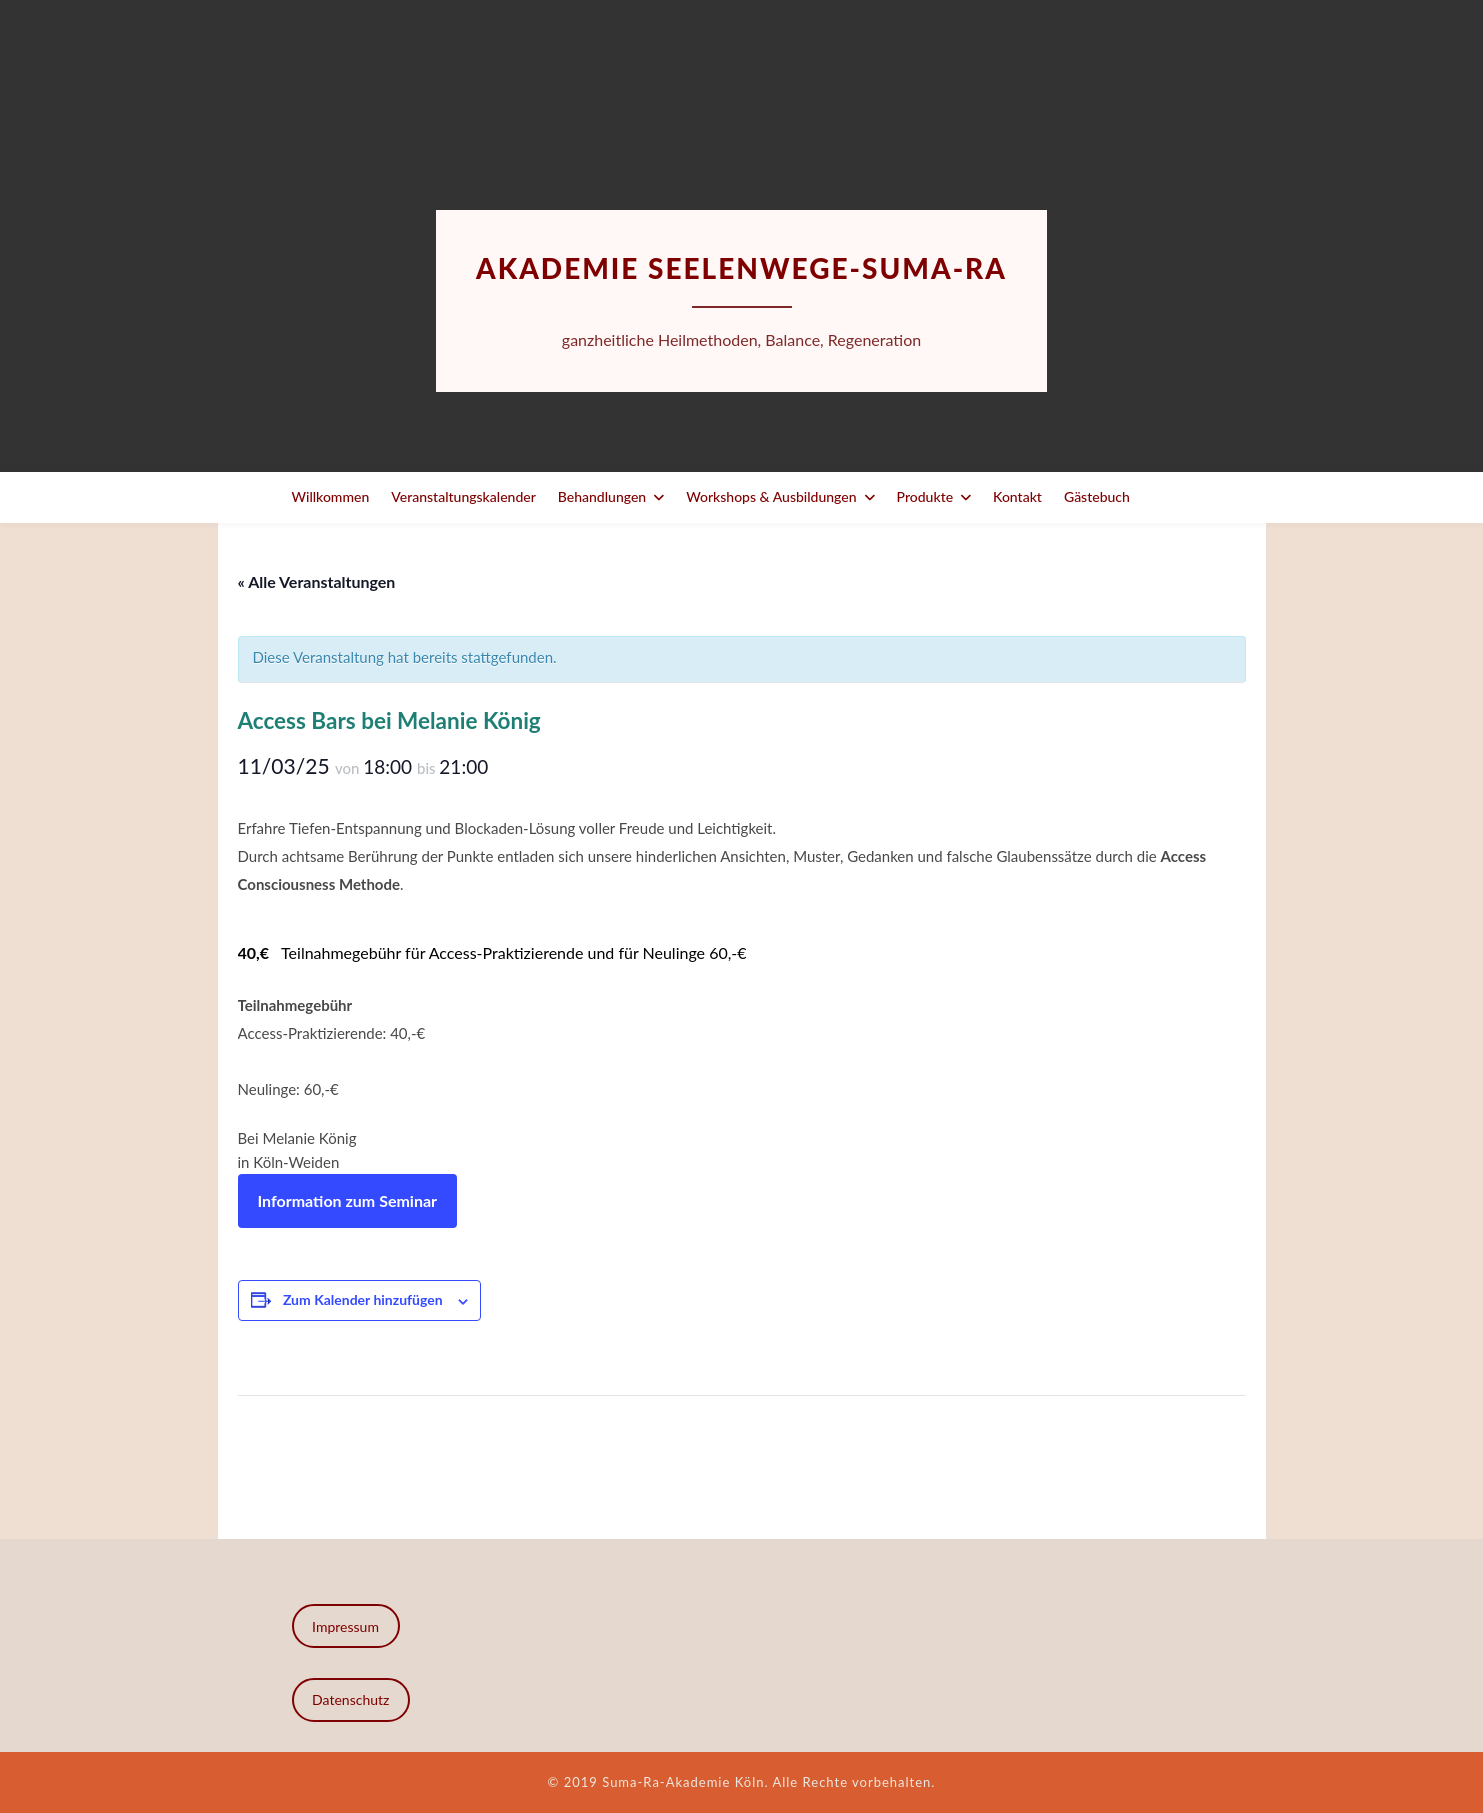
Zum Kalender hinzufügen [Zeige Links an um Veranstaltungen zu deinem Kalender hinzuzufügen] (363, 1299)
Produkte (925, 496)
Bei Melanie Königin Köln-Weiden (297, 1150)
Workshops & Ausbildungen (771, 496)
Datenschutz (350, 1699)
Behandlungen (602, 496)
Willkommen (331, 496)
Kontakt (1017, 496)
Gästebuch (1097, 496)
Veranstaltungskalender (463, 496)
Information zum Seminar (348, 1200)
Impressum (345, 1626)
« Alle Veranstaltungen (317, 581)
